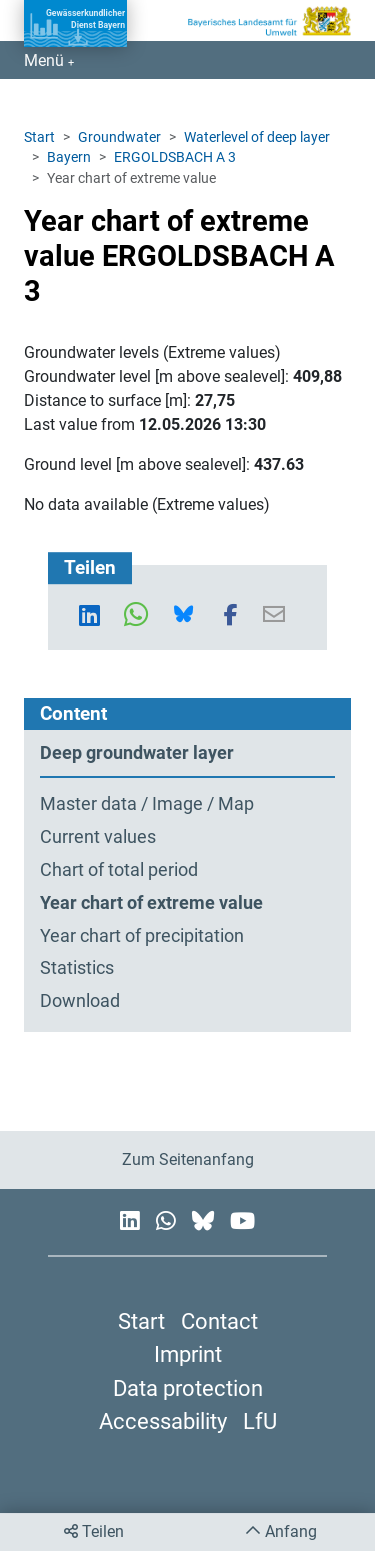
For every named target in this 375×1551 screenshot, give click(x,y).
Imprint (188, 1354)
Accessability (163, 1421)
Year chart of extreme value (151, 903)
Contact (219, 1321)
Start (39, 137)
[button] (93, 614)
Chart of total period (119, 870)
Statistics (77, 968)
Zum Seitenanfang (188, 1159)
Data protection (188, 1388)
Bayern (69, 157)
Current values (98, 837)
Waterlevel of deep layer (257, 137)
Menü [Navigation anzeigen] (46, 60)
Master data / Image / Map (147, 804)
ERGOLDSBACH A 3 (175, 157)
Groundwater (119, 137)
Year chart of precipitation (142, 936)
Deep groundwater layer (137, 753)
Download (80, 1001)
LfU (260, 1421)
